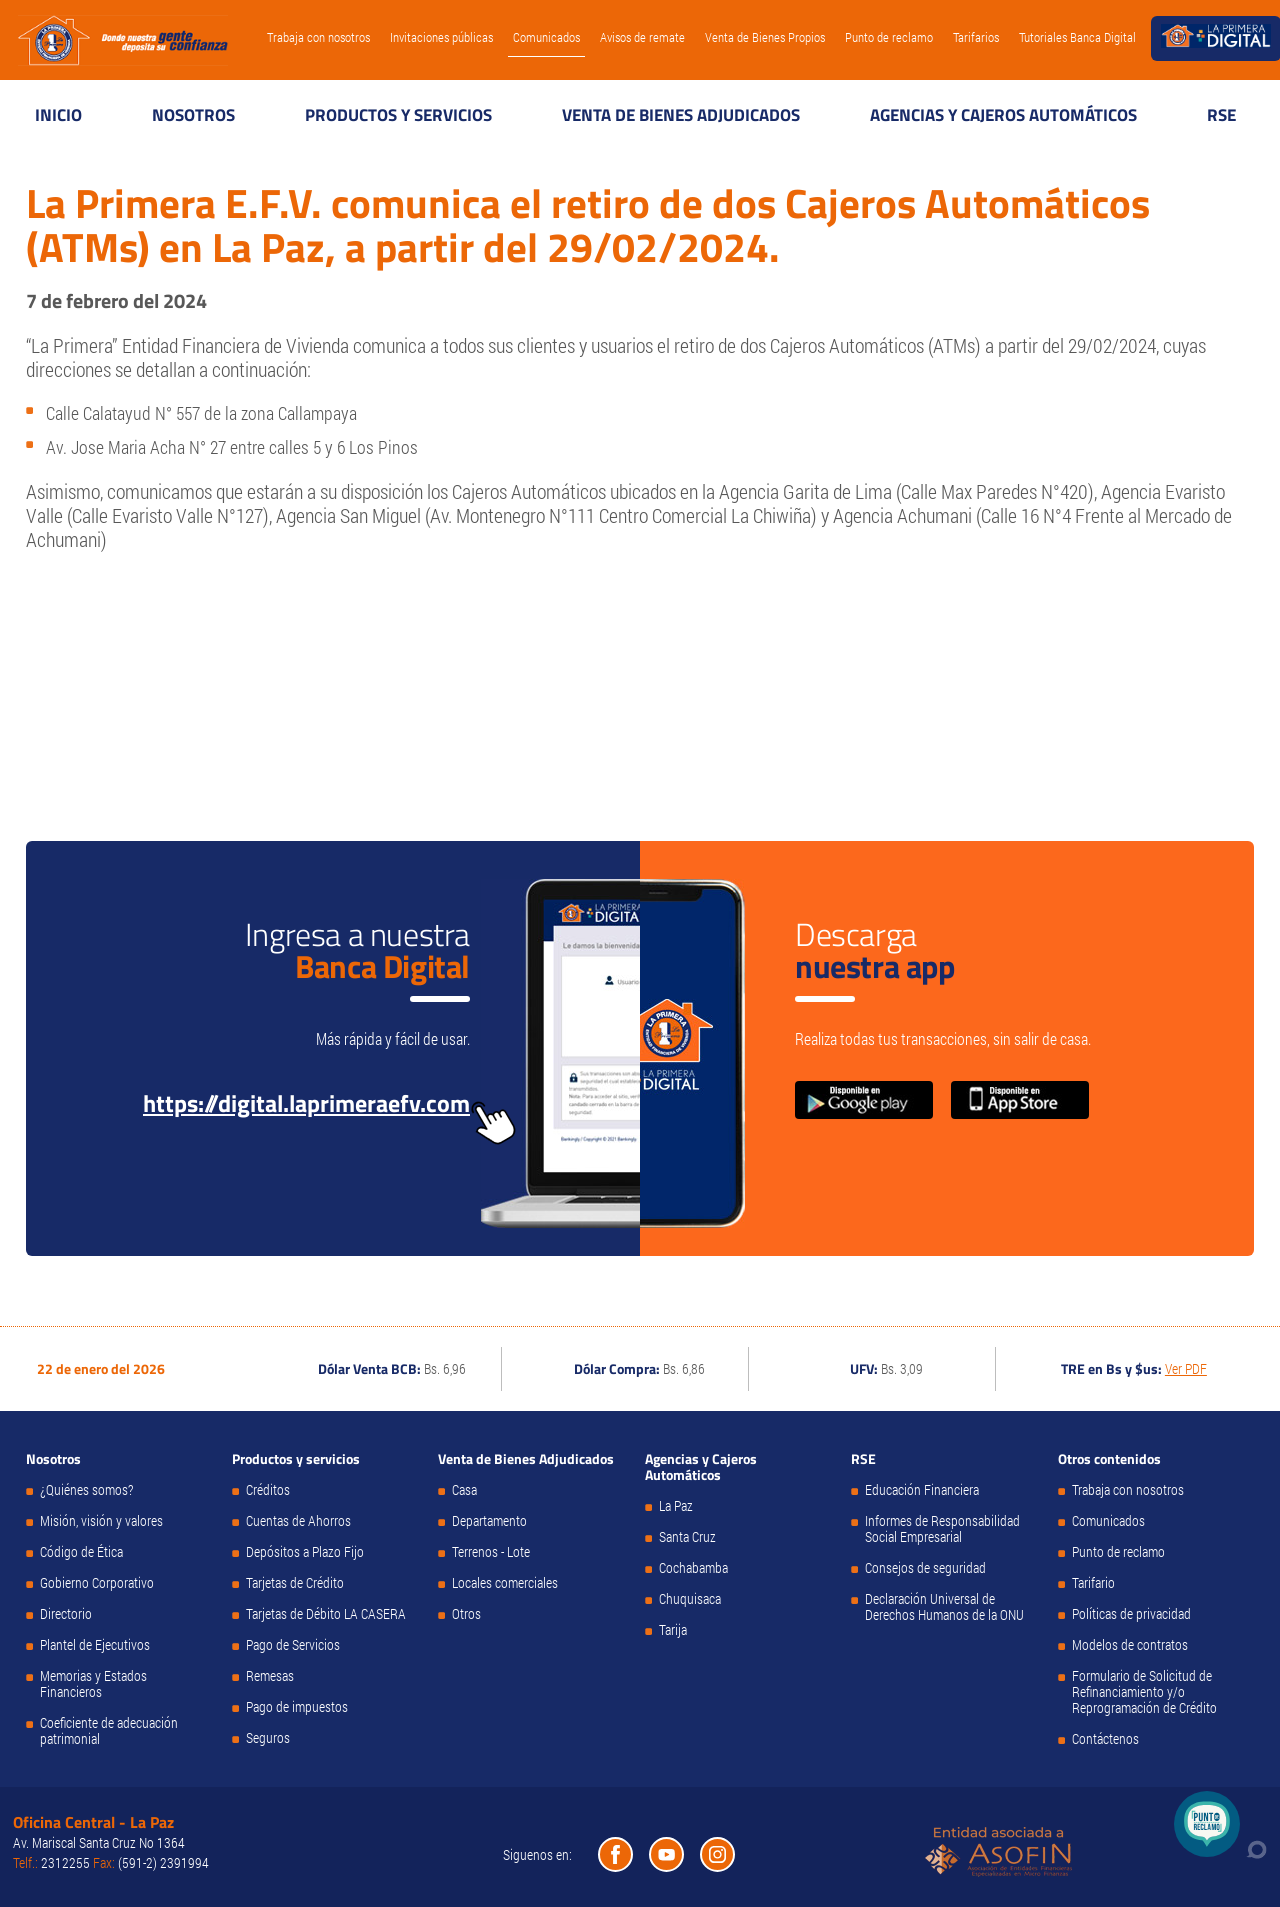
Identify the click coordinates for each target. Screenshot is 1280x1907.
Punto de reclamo (889, 37)
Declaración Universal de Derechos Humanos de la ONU (944, 1607)
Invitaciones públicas (441, 37)
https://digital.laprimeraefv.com (306, 1103)
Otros (466, 1614)
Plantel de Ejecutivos (95, 1645)
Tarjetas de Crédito (295, 1583)
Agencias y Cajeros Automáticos (1003, 115)
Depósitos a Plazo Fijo (305, 1552)
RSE (1221, 115)
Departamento (489, 1521)
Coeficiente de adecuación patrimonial (109, 1731)
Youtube (666, 1854)
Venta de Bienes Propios (765, 37)
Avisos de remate (642, 37)
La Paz (676, 1506)
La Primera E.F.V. (123, 40)
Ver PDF (1186, 1368)
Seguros (268, 1738)
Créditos (268, 1490)
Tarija (673, 1630)
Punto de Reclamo (1207, 1824)
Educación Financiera (922, 1490)
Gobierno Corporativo (97, 1583)
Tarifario (1093, 1583)
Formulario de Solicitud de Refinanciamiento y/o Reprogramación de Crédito (1144, 1692)
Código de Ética (81, 1552)
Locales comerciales (505, 1583)
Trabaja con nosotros (318, 37)
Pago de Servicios (293, 1645)
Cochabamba (693, 1568)
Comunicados (546, 37)
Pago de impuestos (297, 1707)
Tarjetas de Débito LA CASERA (326, 1614)
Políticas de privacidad (1131, 1614)
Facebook (615, 1854)
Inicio (58, 115)
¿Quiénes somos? (86, 1490)
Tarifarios (976, 37)
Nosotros (193, 115)
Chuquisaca (690, 1599)
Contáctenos (1105, 1739)
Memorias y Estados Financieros (93, 1684)
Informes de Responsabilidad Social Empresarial (942, 1529)
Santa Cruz (687, 1537)
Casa (464, 1490)
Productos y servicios (398, 115)
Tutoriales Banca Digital (1077, 37)
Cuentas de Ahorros (298, 1521)
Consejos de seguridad (925, 1568)
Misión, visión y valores (101, 1521)
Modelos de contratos (1130, 1645)
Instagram (717, 1854)
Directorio (66, 1614)
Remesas (270, 1676)
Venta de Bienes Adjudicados (681, 115)
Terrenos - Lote (491, 1552)
